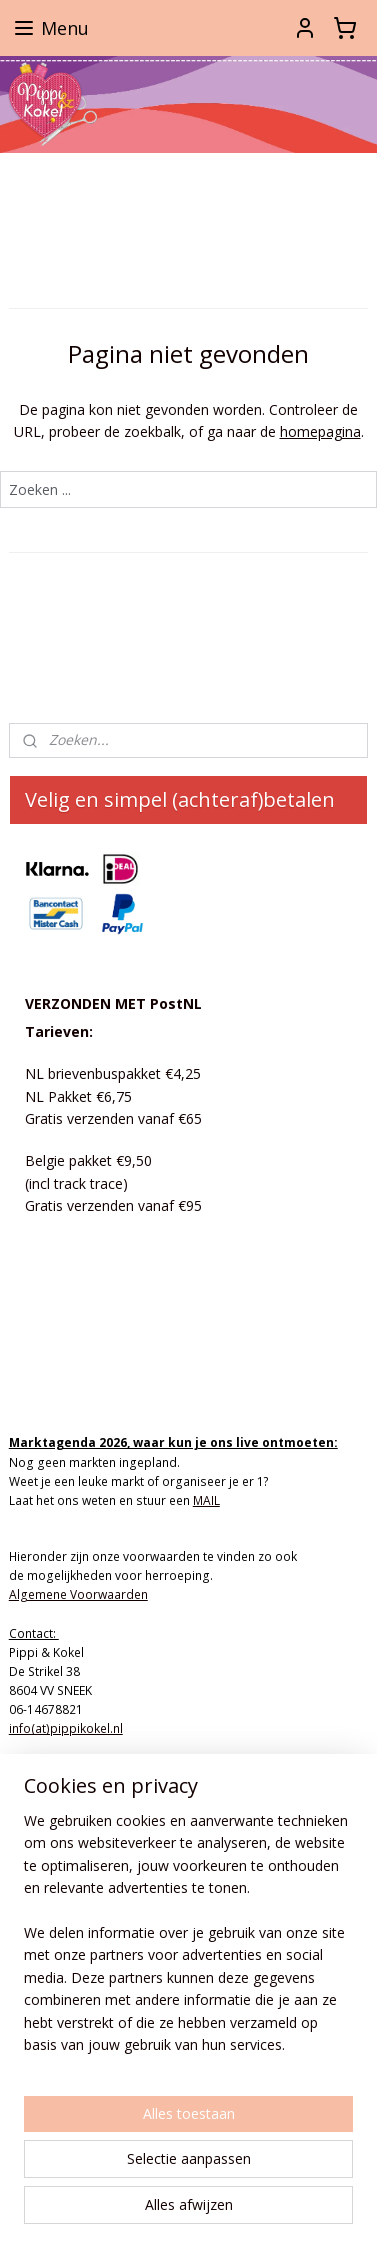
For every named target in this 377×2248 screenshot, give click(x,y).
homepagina (320, 431)
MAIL (206, 1500)
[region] (188, 1941)
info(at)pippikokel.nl (66, 1728)
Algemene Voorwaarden (78, 1594)
